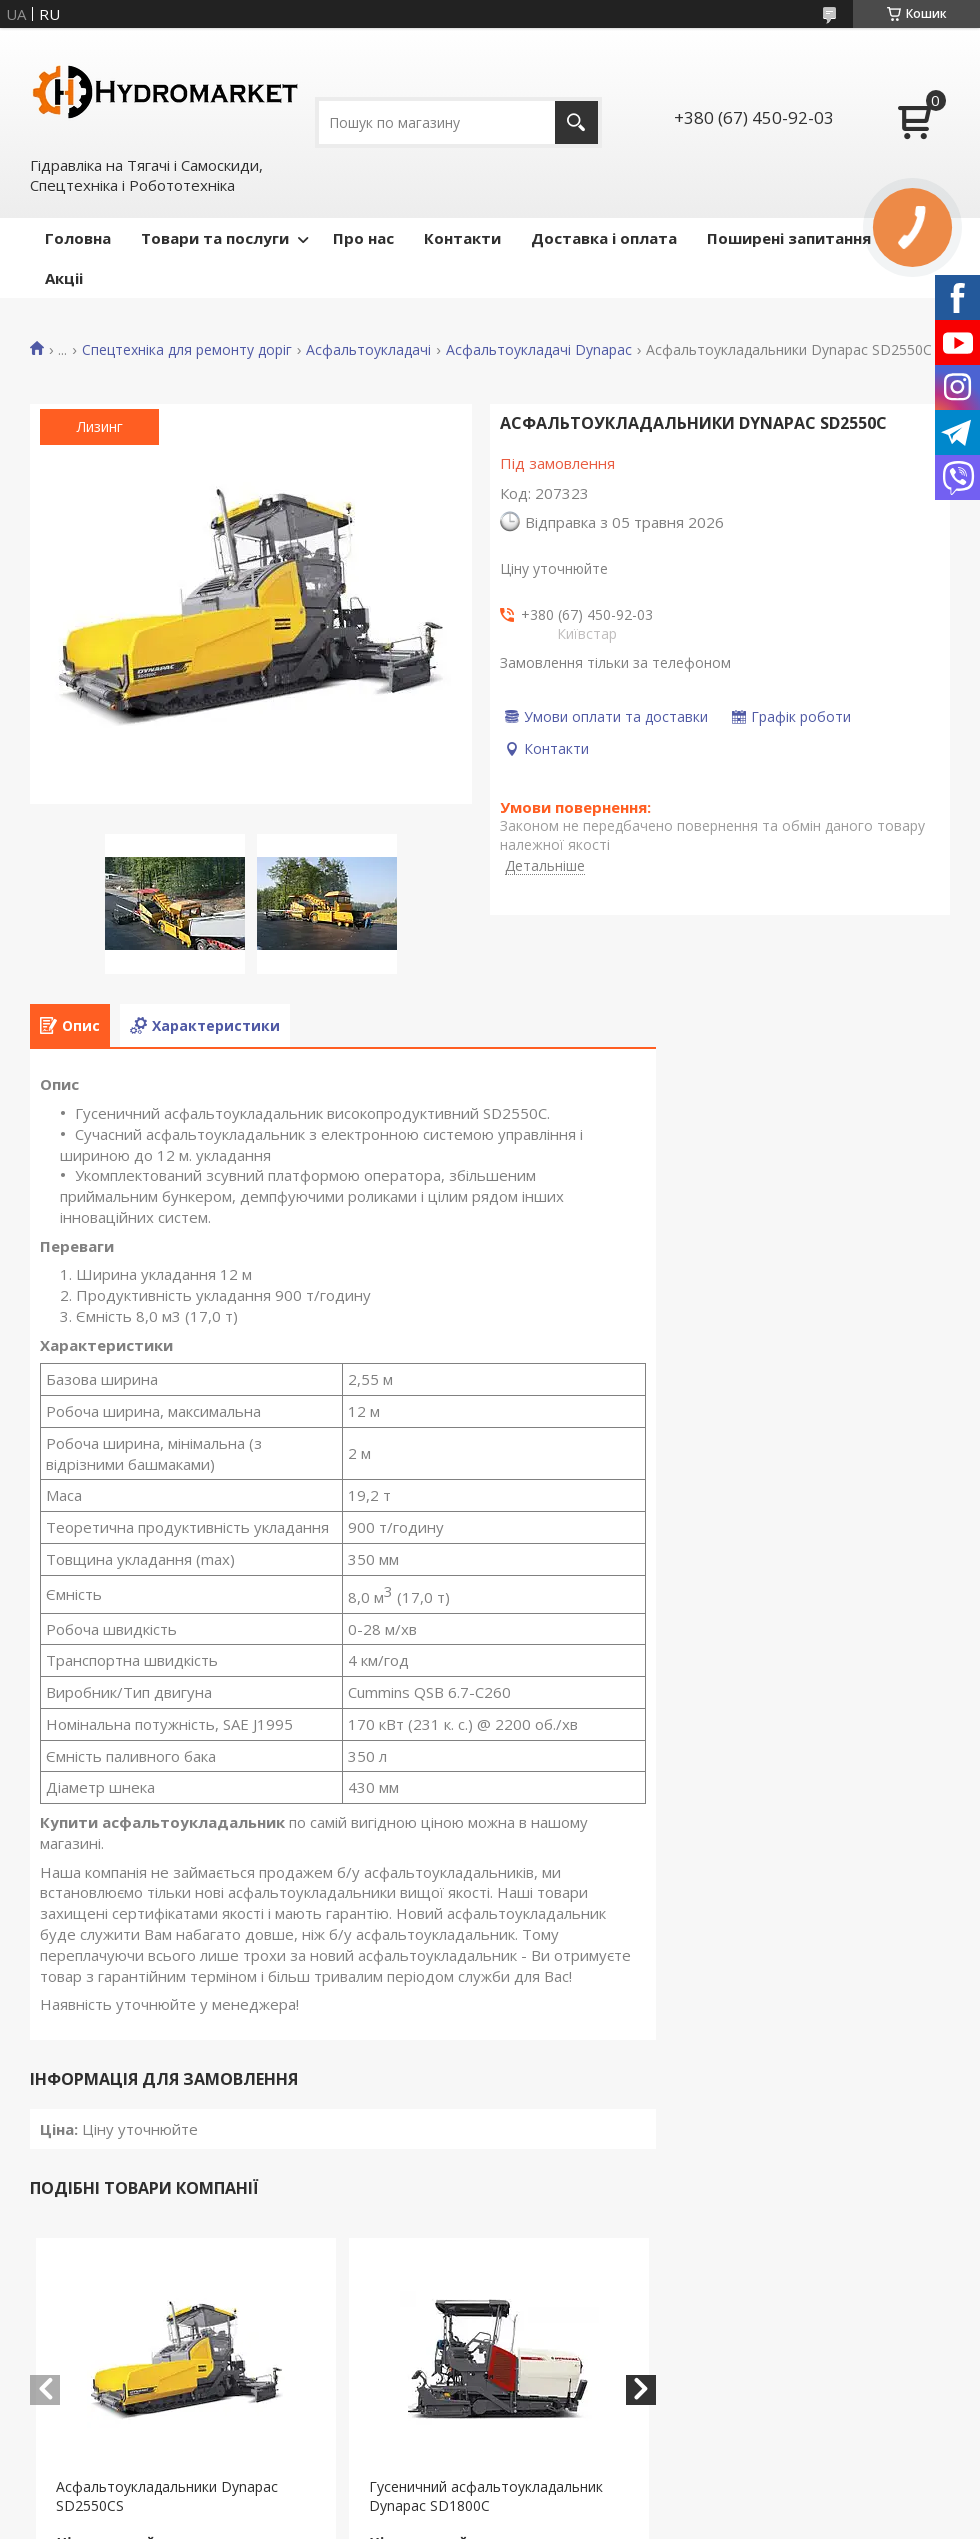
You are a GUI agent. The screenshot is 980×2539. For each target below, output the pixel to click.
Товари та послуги (215, 238)
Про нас (363, 238)
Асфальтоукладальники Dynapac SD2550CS (167, 2496)
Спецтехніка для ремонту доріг (187, 350)
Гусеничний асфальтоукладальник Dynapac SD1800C (486, 2496)
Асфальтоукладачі (368, 350)
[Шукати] (576, 122)
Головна (78, 238)
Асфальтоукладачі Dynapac (539, 350)
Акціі (64, 278)
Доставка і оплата (604, 238)
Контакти (462, 238)
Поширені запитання (789, 238)
